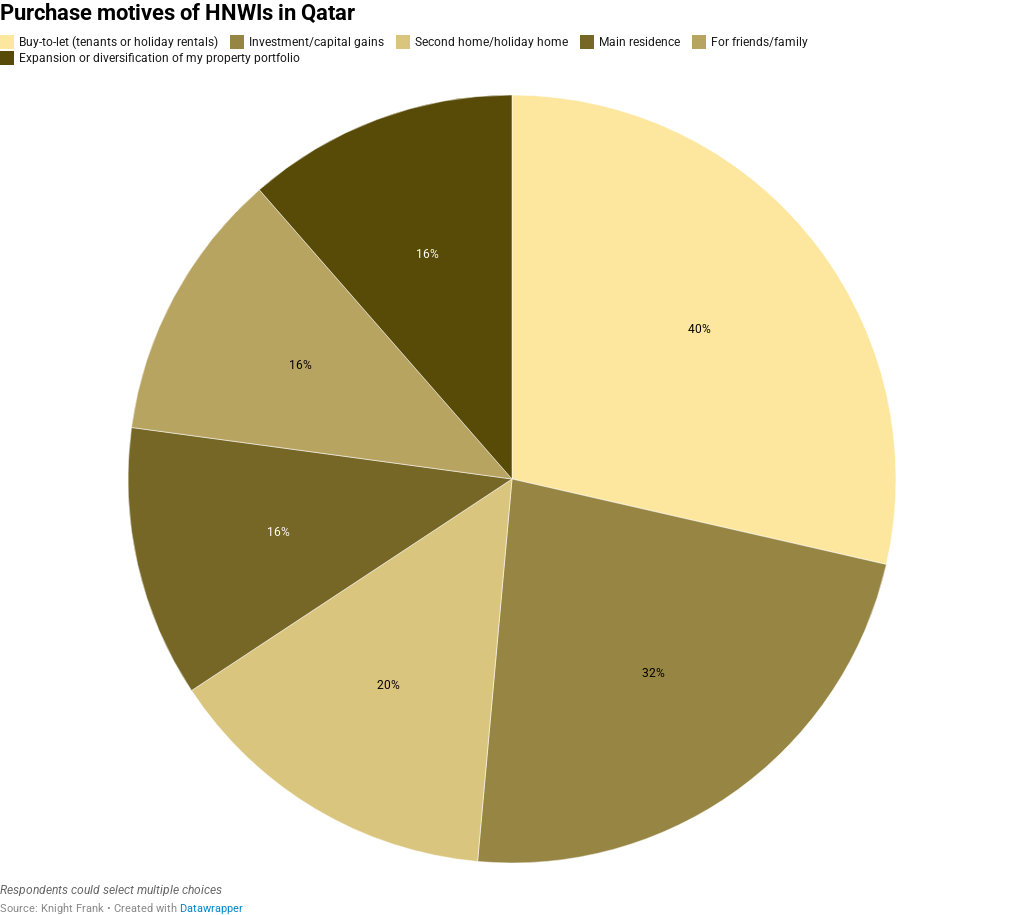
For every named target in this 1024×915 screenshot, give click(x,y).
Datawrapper (211, 908)
